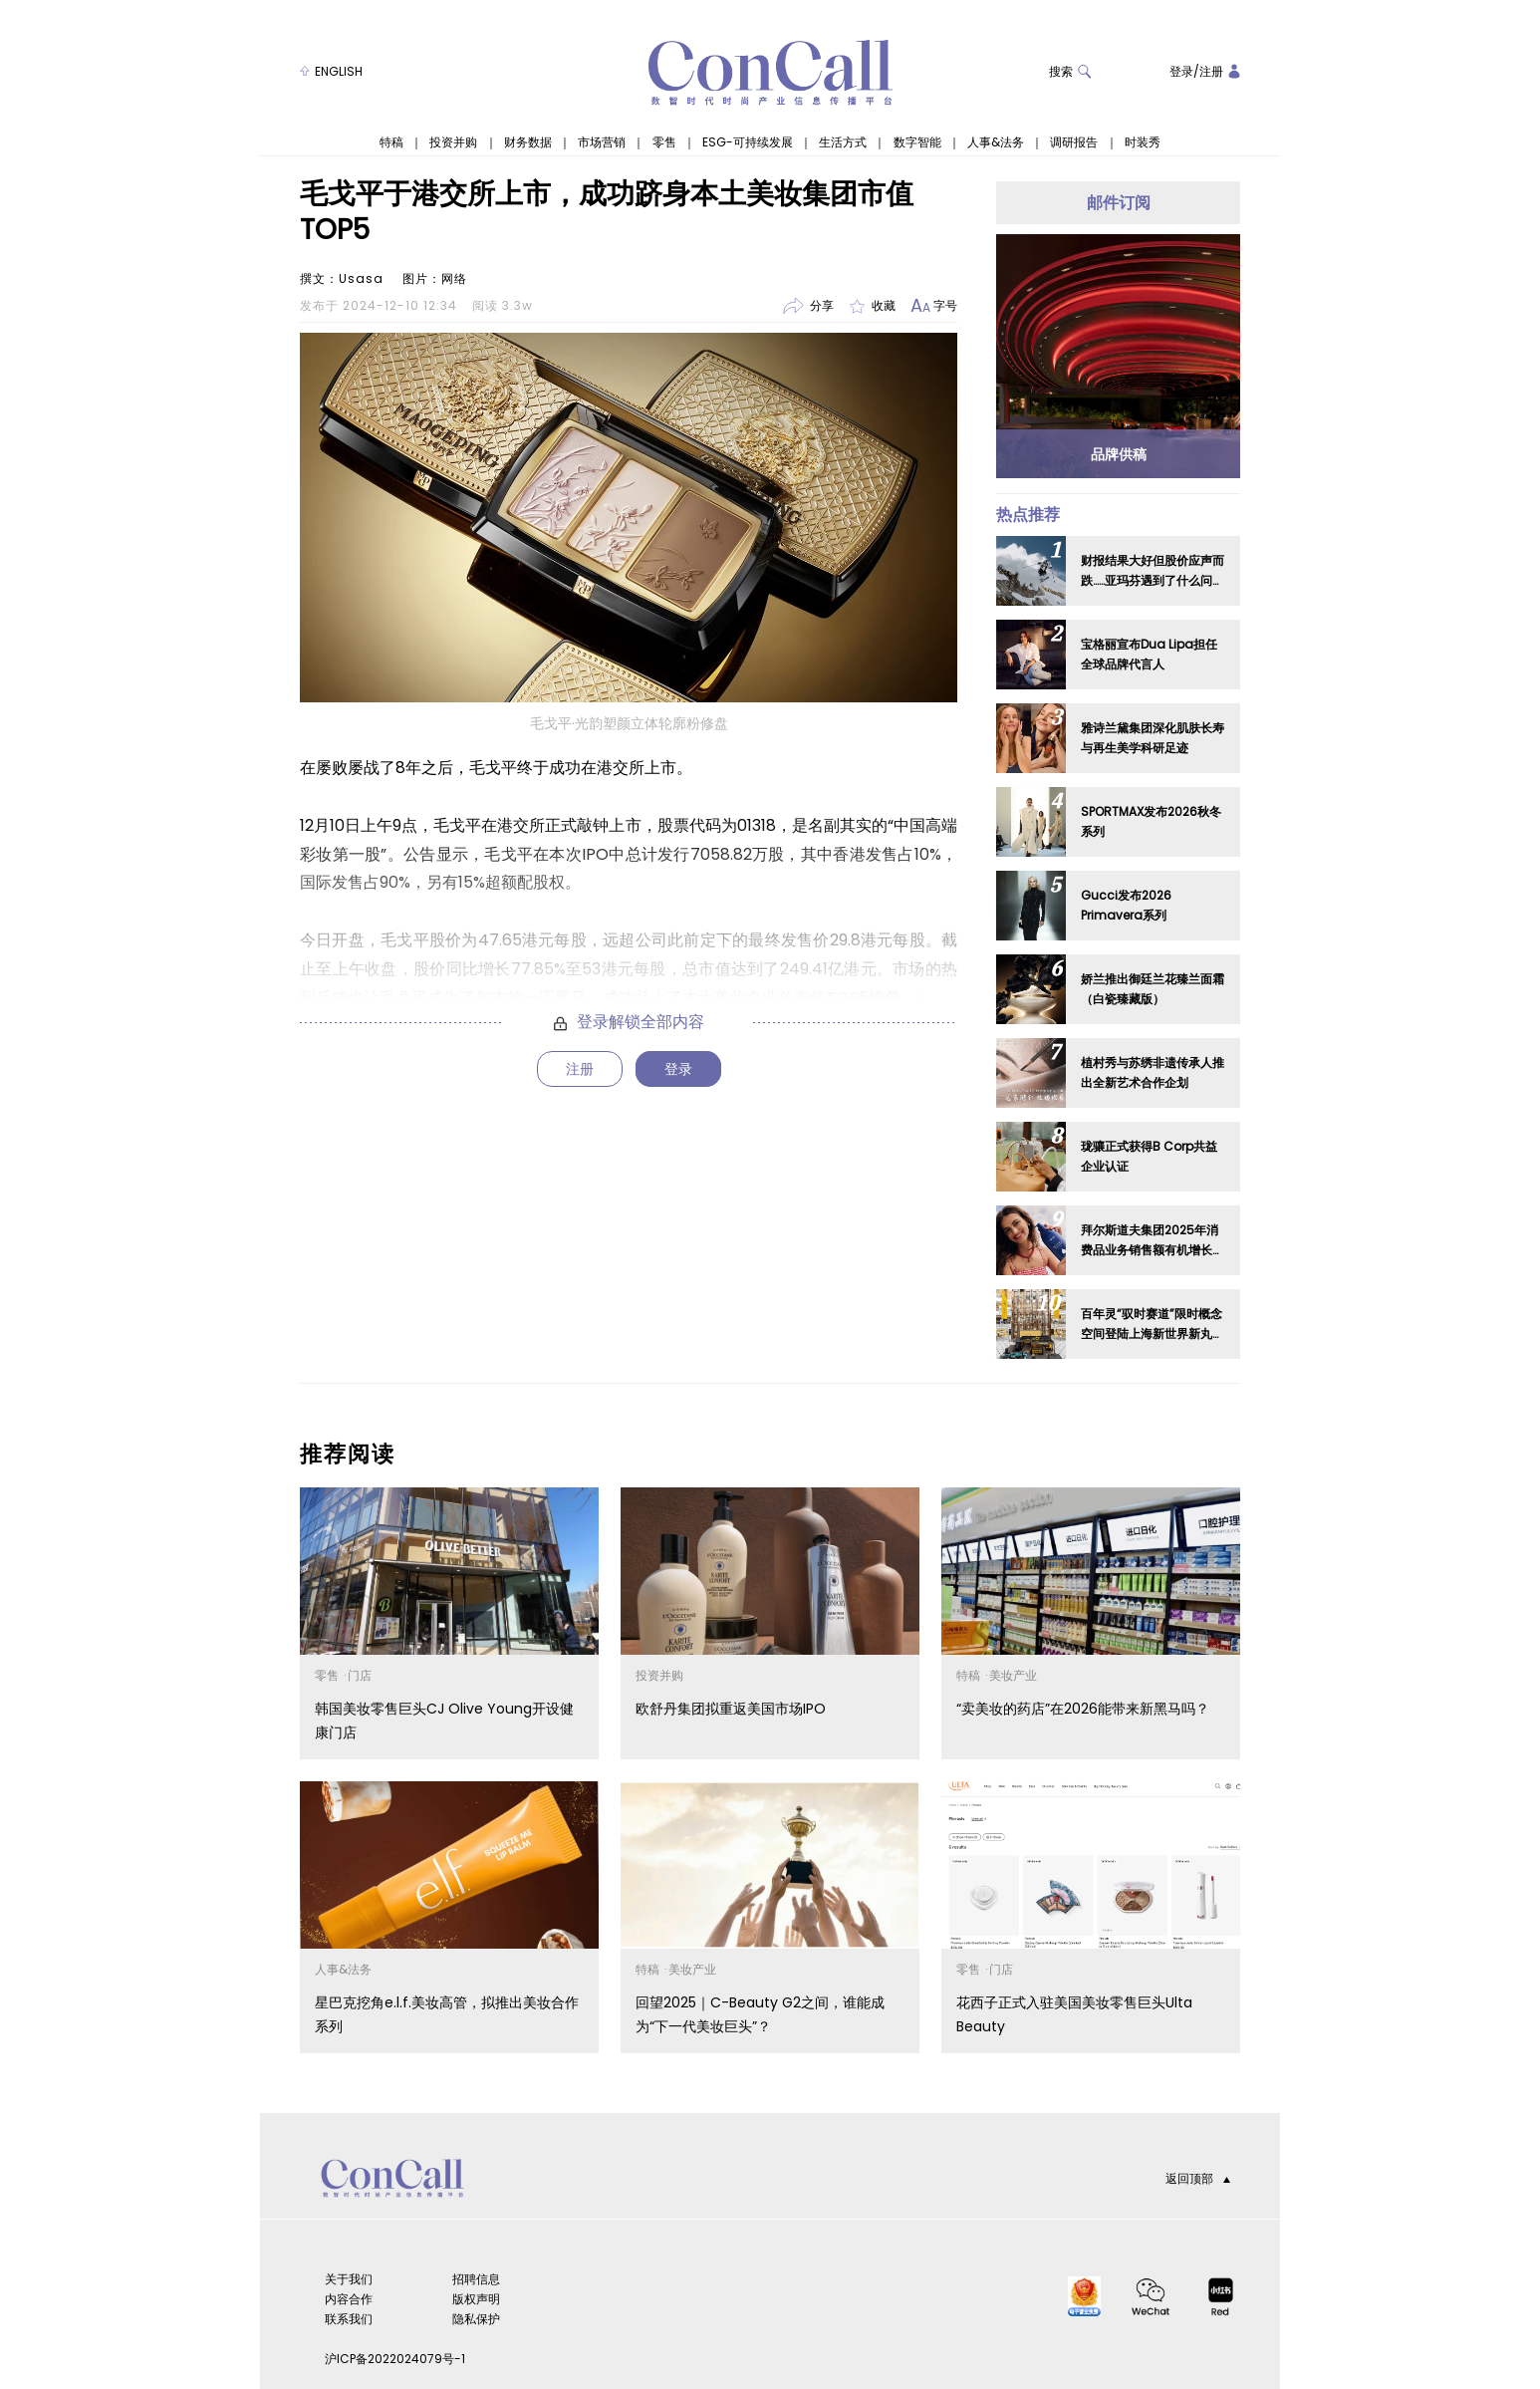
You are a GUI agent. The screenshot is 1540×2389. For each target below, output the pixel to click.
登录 (1181, 71)
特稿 (391, 142)
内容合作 (349, 2298)
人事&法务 (995, 142)
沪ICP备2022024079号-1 (395, 2358)
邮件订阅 (1119, 202)
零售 (664, 142)
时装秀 (1142, 142)
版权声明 (476, 2298)
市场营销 (602, 142)
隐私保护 (476, 2318)
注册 (1211, 71)
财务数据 (528, 142)
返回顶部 (1197, 2178)
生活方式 (843, 142)
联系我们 (349, 2318)
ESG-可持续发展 (747, 142)
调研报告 (1074, 142)
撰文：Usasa (342, 278)
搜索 (1070, 71)
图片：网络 (434, 278)
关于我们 (349, 2278)
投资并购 (453, 142)
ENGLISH (331, 71)
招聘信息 (476, 2278)
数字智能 (917, 142)
